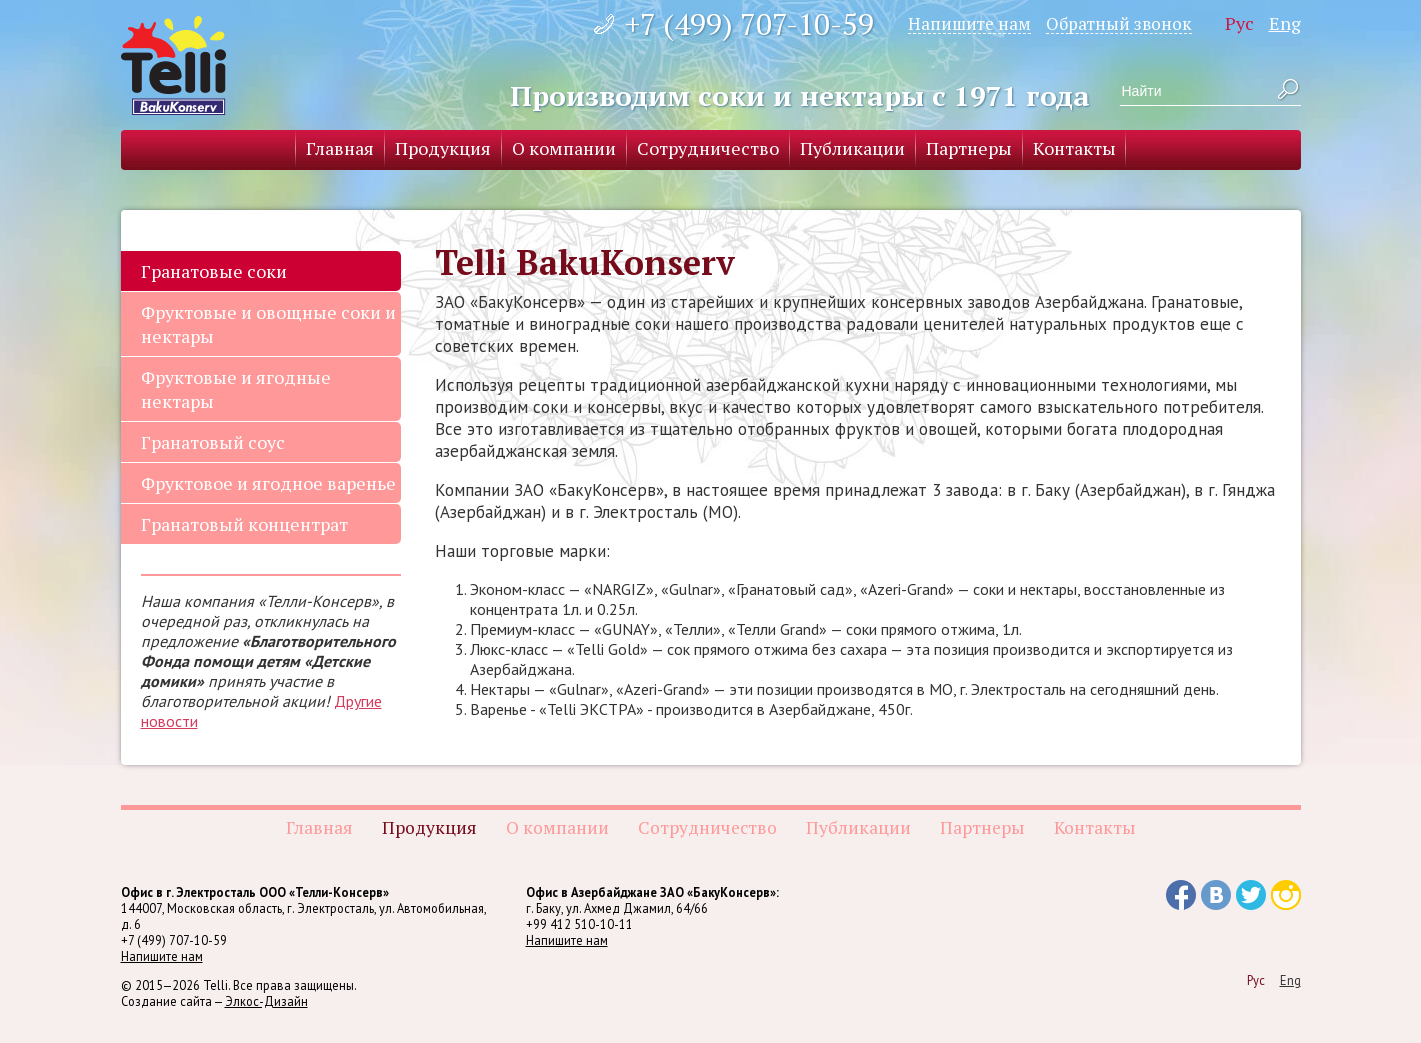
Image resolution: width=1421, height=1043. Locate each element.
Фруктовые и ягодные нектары (236, 389)
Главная (340, 148)
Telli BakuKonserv (173, 65)
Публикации (852, 148)
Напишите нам (969, 23)
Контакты (1074, 148)
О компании (564, 148)
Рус (1239, 23)
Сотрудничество (708, 148)
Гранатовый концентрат (244, 524)
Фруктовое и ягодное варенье (268, 483)
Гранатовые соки (214, 271)
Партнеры (969, 148)
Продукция (443, 148)
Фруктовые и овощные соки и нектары (268, 324)
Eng (1285, 23)
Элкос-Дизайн (266, 1001)
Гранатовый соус (213, 442)
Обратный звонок (1119, 23)
